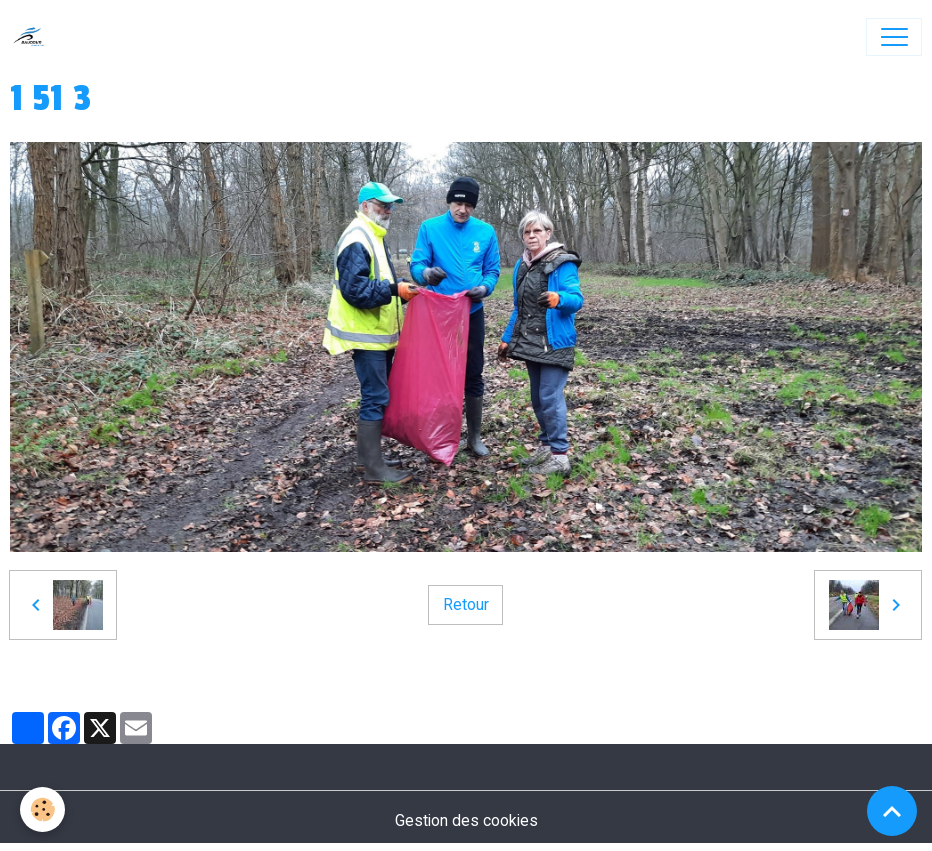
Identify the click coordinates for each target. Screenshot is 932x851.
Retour (466, 604)
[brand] (33, 37)
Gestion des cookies (466, 820)
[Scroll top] (892, 811)
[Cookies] (42, 809)
